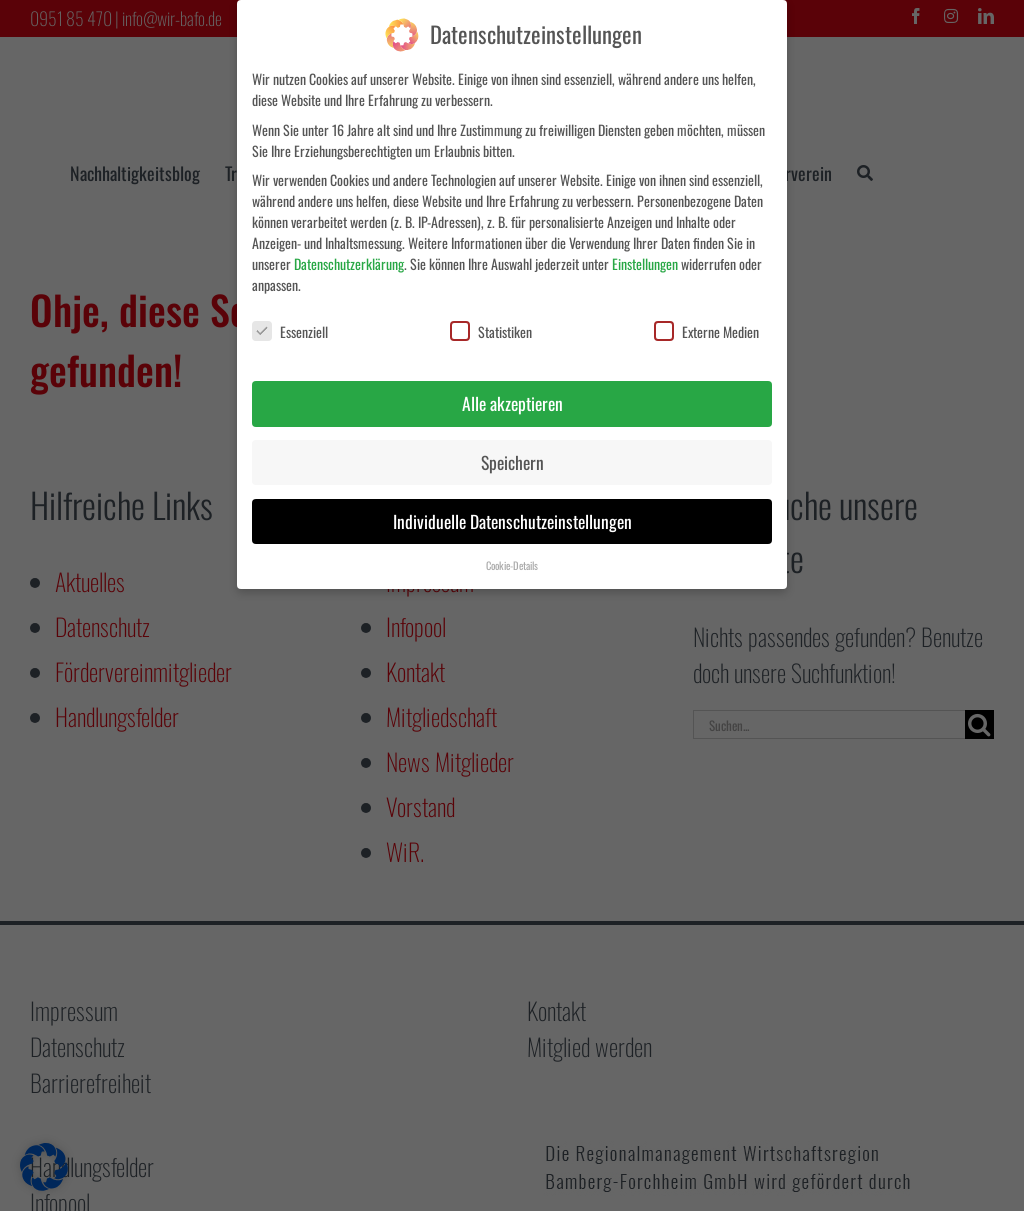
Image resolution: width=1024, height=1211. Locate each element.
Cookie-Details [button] (512, 565)
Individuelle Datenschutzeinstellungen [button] (512, 521)
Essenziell (290, 331)
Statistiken (491, 331)
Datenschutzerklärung (349, 263)
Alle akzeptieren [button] (512, 403)
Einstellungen (645, 263)
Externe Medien (706, 331)
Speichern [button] (512, 462)
